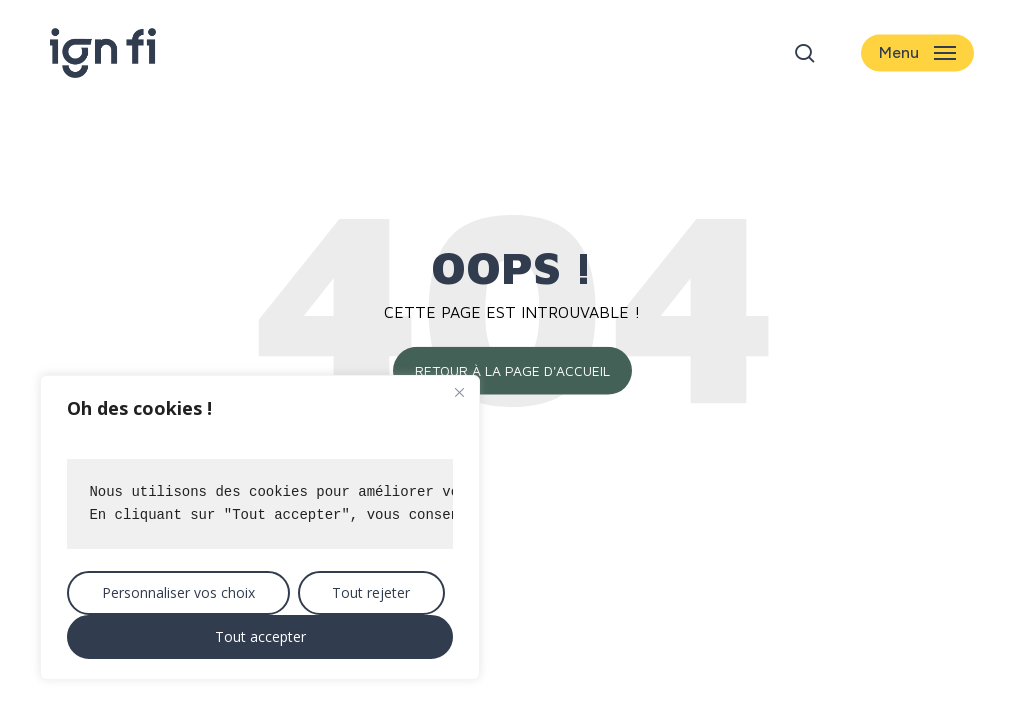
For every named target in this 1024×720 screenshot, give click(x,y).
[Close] (459, 392)
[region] (260, 527)
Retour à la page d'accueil (512, 370)
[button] (917, 53)
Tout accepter (260, 636)
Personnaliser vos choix (178, 592)
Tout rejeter (371, 592)
